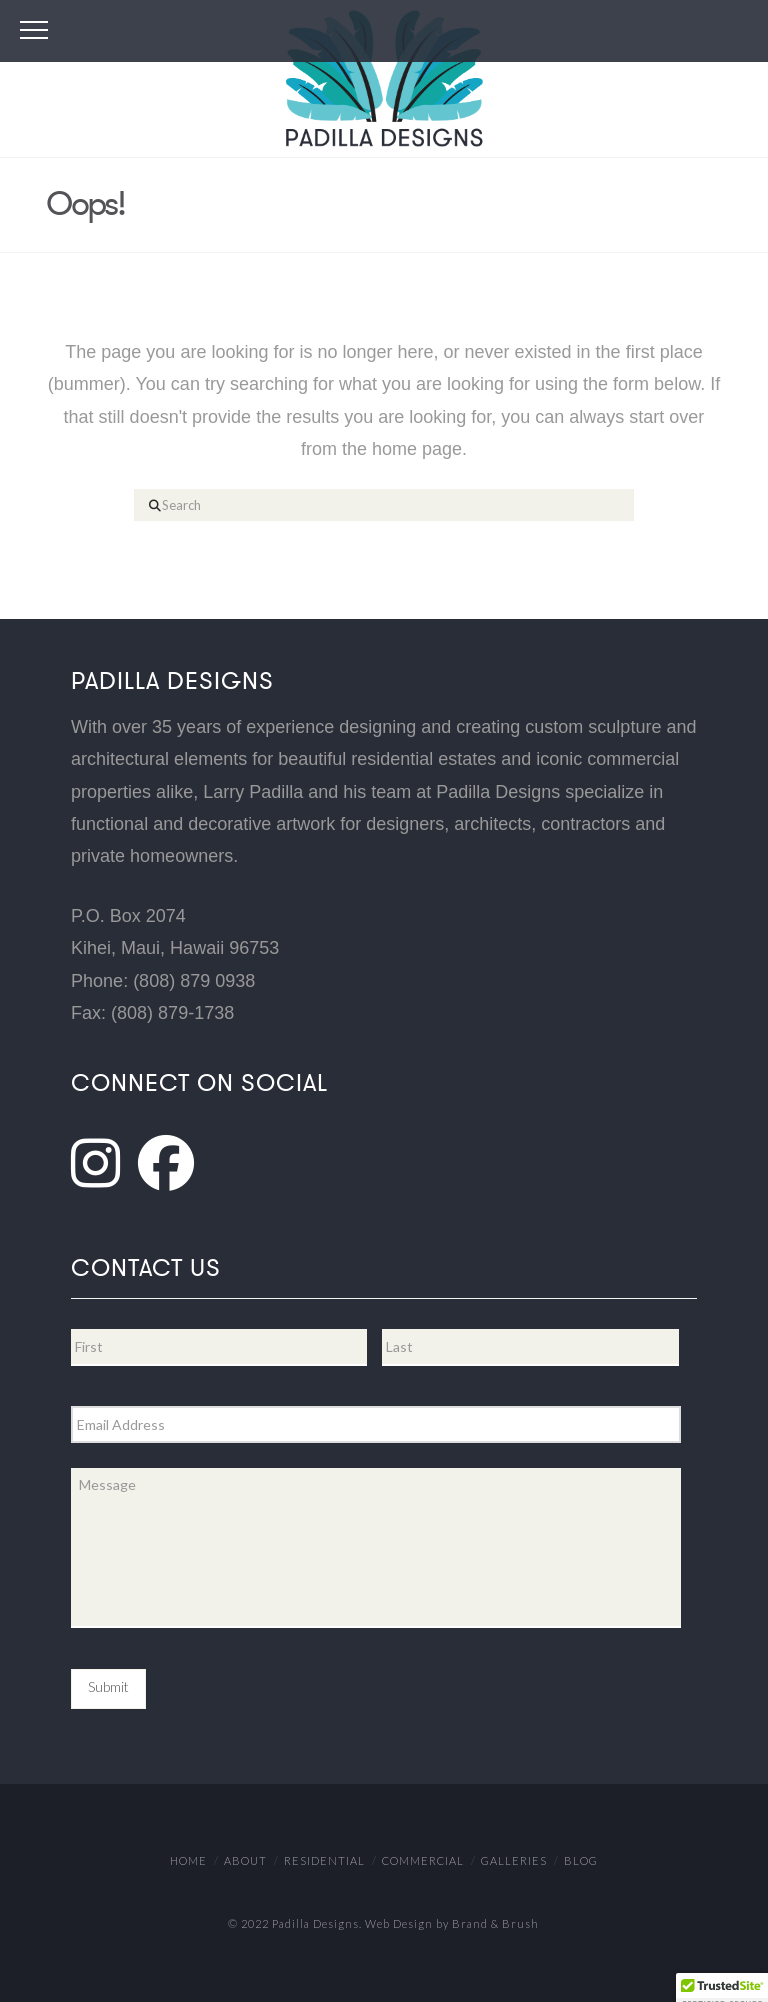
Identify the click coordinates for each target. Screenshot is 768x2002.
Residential (324, 1860)
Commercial (423, 1860)
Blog (581, 1860)
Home (188, 1860)
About (245, 1860)
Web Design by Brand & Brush (452, 1923)
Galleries (514, 1860)
